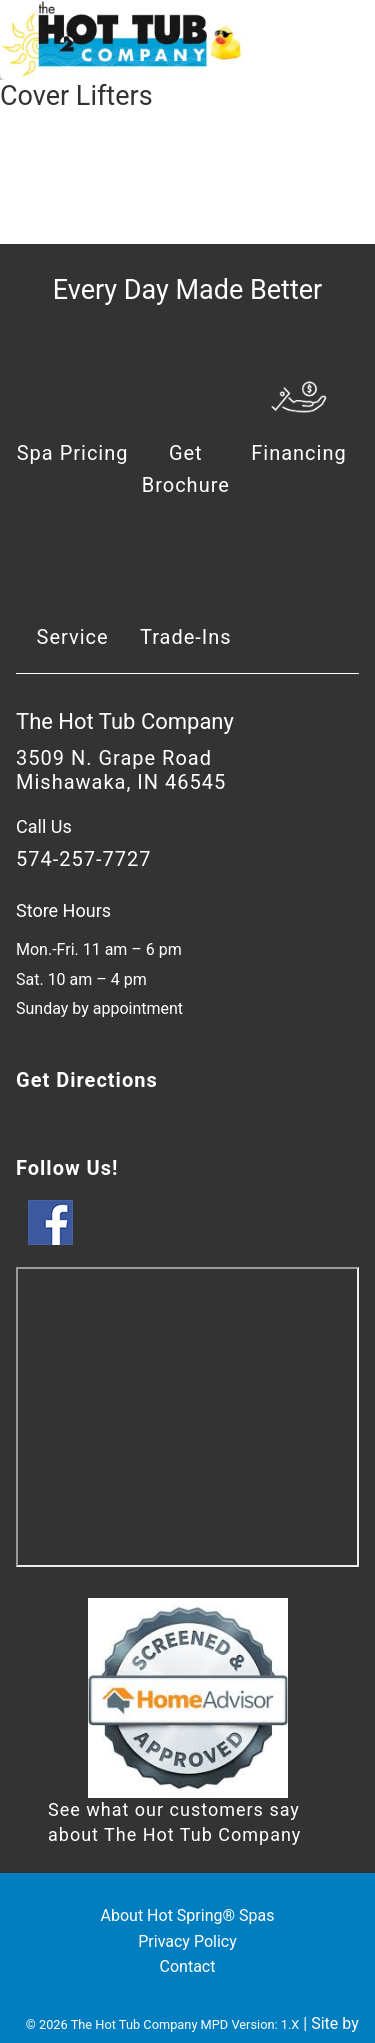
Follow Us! (67, 1168)
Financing (299, 453)
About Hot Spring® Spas (188, 1915)
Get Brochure (186, 469)
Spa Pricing (73, 453)
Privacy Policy (187, 1941)
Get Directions (87, 1080)
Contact (188, 1966)
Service (73, 637)
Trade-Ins (186, 637)
